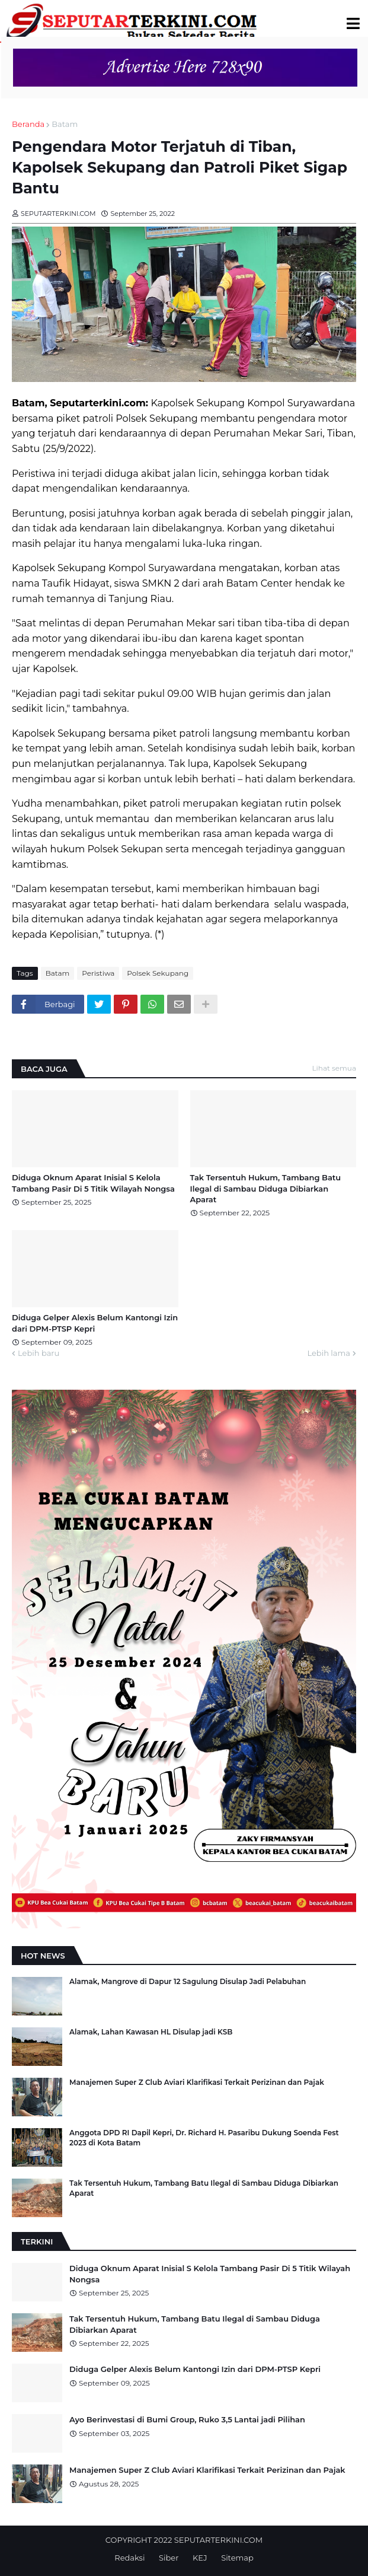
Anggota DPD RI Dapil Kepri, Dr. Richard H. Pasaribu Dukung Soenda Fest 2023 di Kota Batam (204, 2137)
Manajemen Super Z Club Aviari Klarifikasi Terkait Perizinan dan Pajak (196, 2082)
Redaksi (129, 2557)
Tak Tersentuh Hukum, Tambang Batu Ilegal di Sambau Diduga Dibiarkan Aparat (265, 1188)
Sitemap (237, 2557)
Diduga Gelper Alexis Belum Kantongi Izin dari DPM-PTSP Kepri (95, 1323)
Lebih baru (38, 1353)
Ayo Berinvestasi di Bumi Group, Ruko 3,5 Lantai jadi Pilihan (187, 2419)
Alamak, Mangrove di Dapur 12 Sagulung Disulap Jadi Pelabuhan (187, 1981)
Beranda (28, 124)
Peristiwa (98, 973)
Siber (168, 2557)
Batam (65, 124)
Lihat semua (334, 1067)
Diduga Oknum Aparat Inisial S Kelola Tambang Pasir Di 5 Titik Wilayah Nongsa (93, 1183)
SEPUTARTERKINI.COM (218, 2540)
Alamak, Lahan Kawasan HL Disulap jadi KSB (150, 2031)
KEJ (200, 2557)
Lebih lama (328, 1353)
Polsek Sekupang (157, 973)
